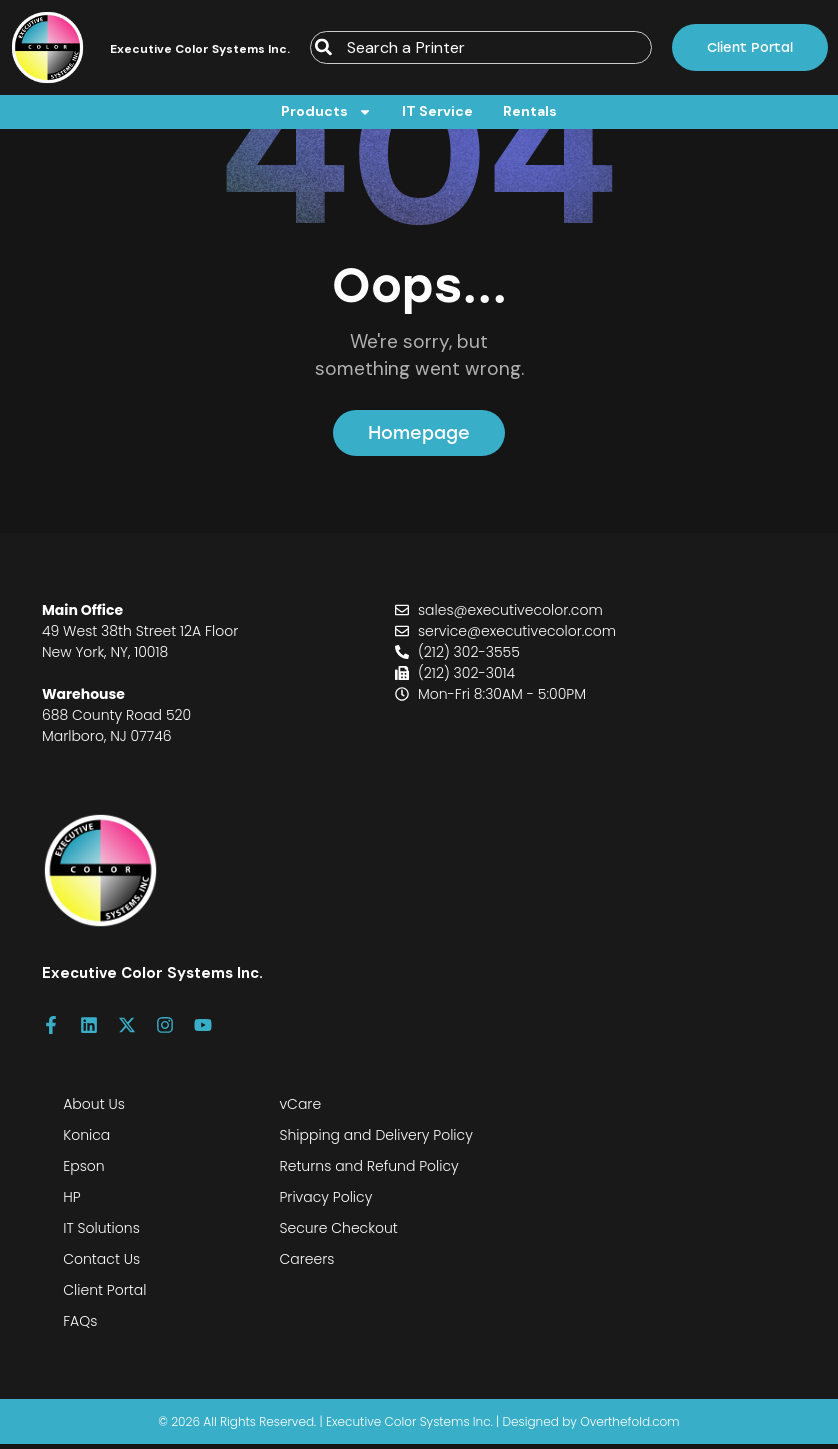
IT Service (437, 112)
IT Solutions (101, 1233)
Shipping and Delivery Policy (375, 1140)
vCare (300, 1109)
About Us (94, 1109)
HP (71, 1202)
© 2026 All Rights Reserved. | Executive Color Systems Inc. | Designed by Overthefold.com (419, 1426)
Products (326, 112)
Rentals (530, 112)
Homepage (419, 435)
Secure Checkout (338, 1233)
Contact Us (101, 1264)
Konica (86, 1140)
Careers (306, 1264)
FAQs (80, 1326)
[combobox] (481, 47)
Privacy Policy (325, 1202)
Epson (83, 1171)
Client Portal (104, 1295)
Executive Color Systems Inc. (200, 49)
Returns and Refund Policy (368, 1171)
